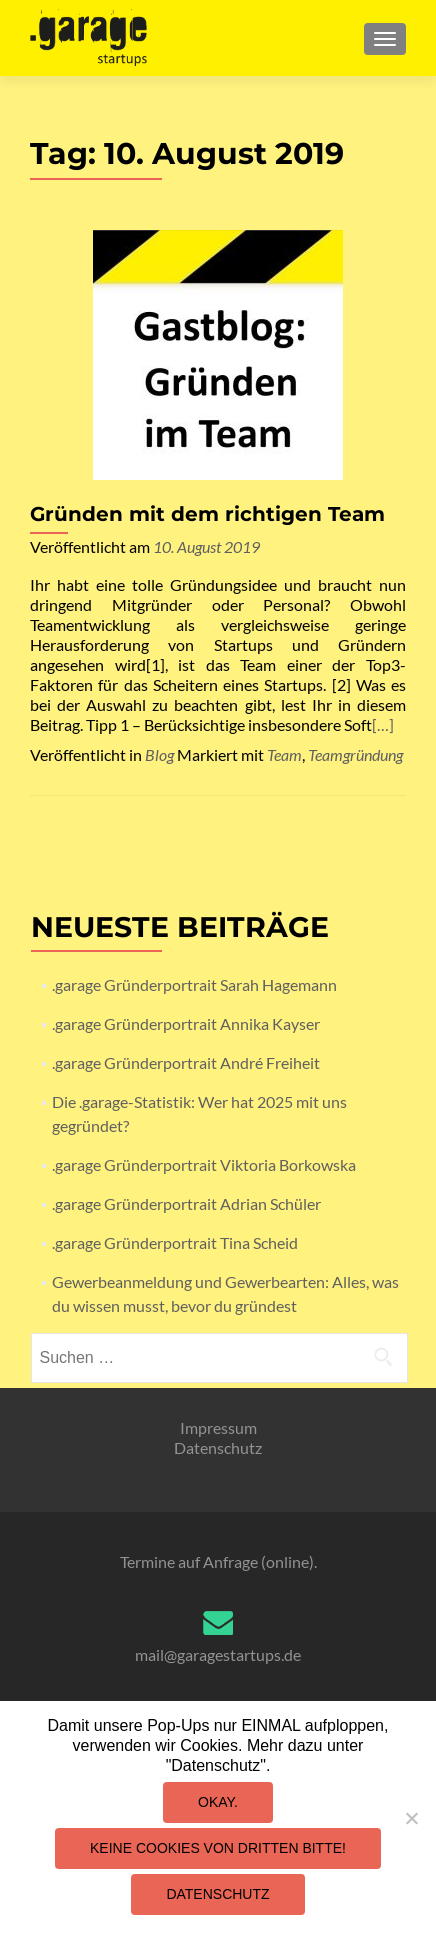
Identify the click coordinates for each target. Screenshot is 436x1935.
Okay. (218, 1802)
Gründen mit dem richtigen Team (207, 514)
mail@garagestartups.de (218, 1654)
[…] (383, 724)
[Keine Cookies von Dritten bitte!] (411, 1818)
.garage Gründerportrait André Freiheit (186, 1062)
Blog (159, 754)
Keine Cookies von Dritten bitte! (218, 1848)
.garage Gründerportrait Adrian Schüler (186, 1203)
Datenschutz (218, 1447)
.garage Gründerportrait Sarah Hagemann (194, 984)
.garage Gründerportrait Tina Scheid (175, 1242)
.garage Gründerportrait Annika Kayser (186, 1023)
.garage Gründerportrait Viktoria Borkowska (204, 1164)
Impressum (218, 1427)
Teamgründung (355, 754)
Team (284, 754)
